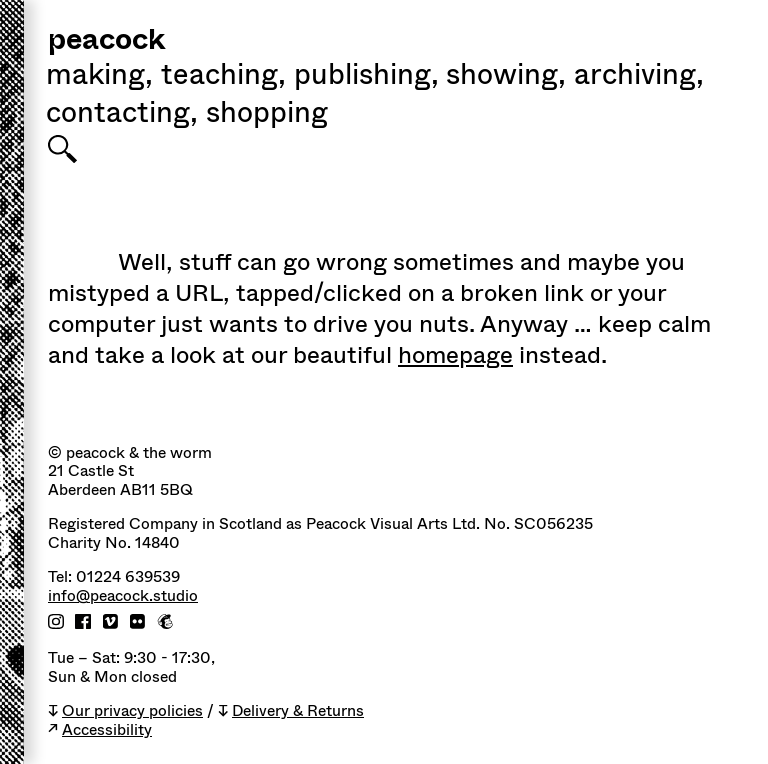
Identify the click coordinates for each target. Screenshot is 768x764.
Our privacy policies (132, 711)
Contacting (122, 115)
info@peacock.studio (123, 596)
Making (99, 77)
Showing (506, 77)
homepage (455, 355)
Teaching (223, 77)
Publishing (366, 77)
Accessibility (107, 730)
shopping (267, 115)
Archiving (639, 77)
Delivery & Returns (298, 711)
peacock (106, 41)
